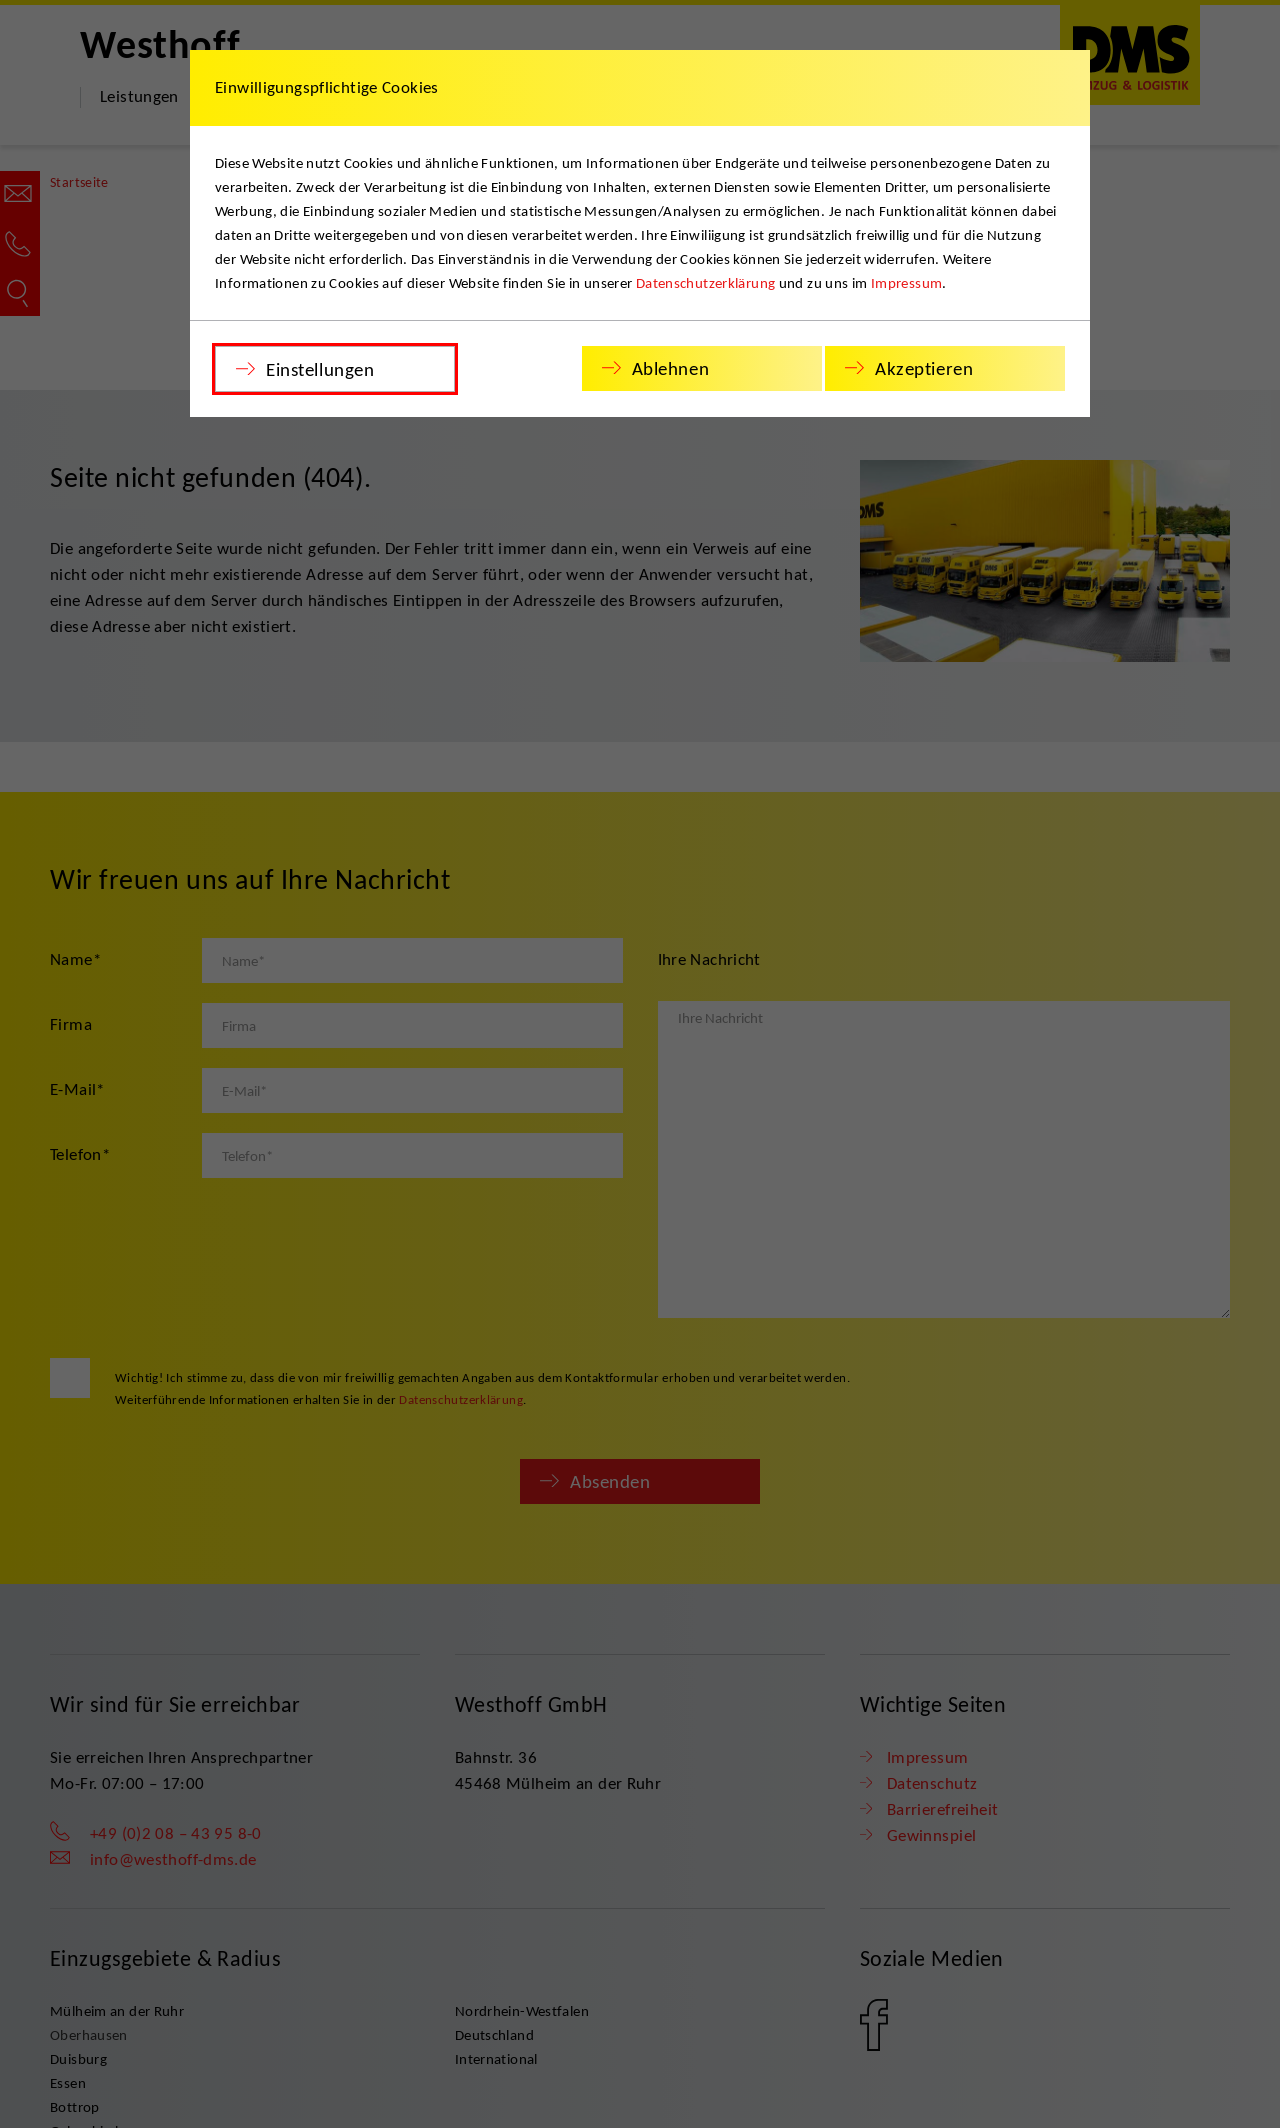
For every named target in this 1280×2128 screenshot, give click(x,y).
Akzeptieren (924, 368)
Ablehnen (671, 368)
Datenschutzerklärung (706, 283)
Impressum (906, 283)
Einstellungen (320, 369)
